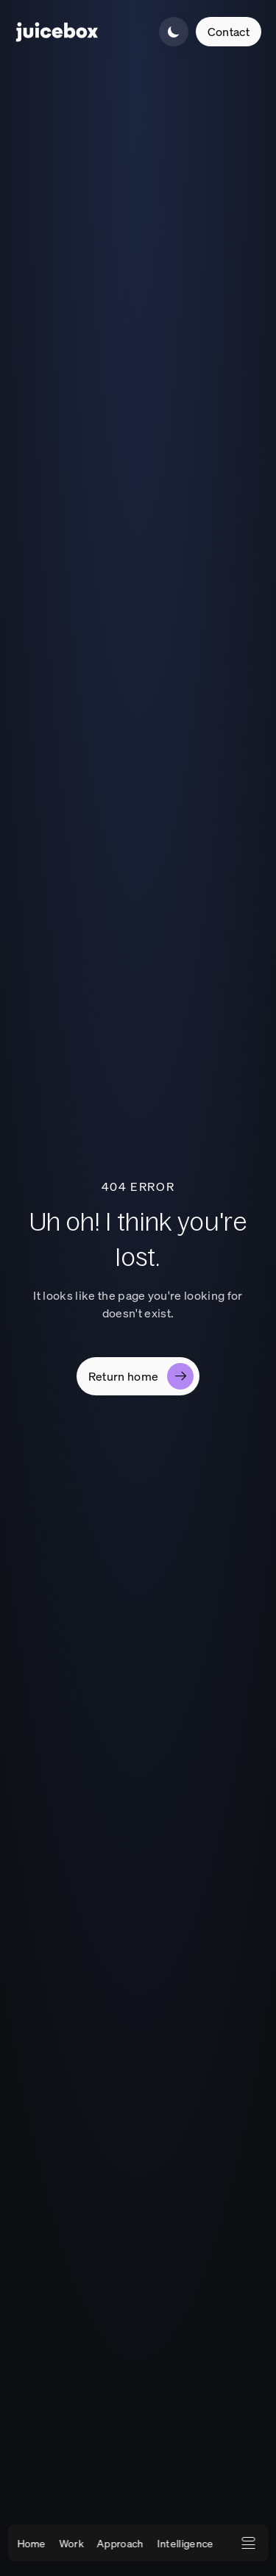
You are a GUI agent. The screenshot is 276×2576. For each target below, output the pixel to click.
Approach (120, 2543)
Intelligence (185, 2543)
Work (71, 2543)
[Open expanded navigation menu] (248, 2543)
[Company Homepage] (57, 32)
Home (31, 2543)
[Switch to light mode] (173, 31)
